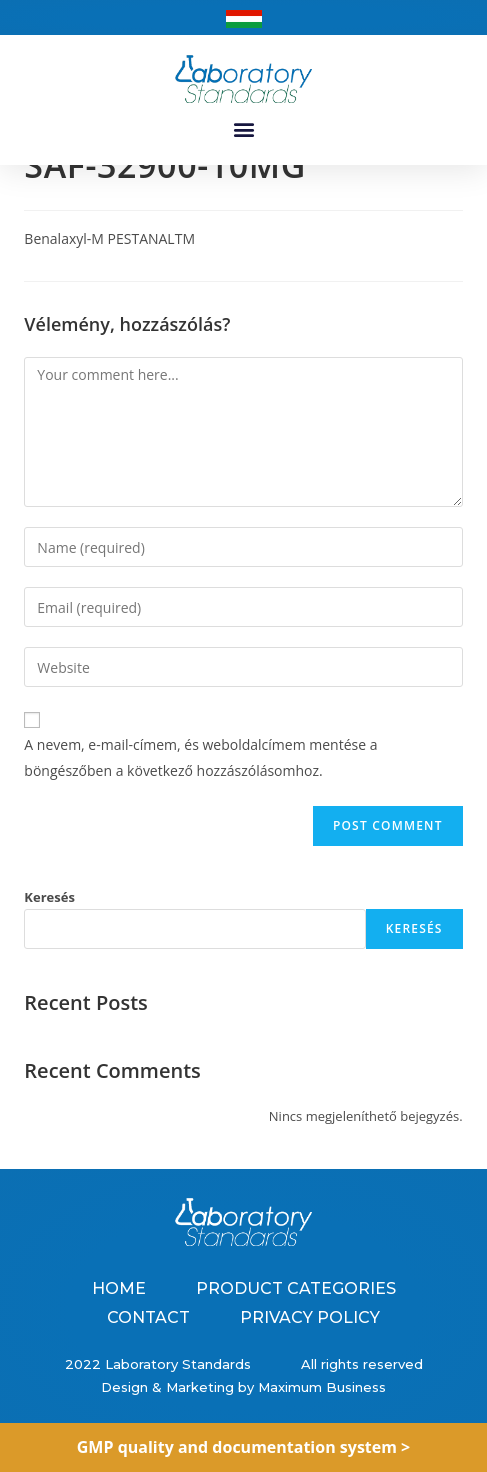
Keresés (49, 920)
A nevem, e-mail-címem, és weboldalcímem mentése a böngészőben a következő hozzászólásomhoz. (200, 780)
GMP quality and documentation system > (244, 1447)
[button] (243, 128)
